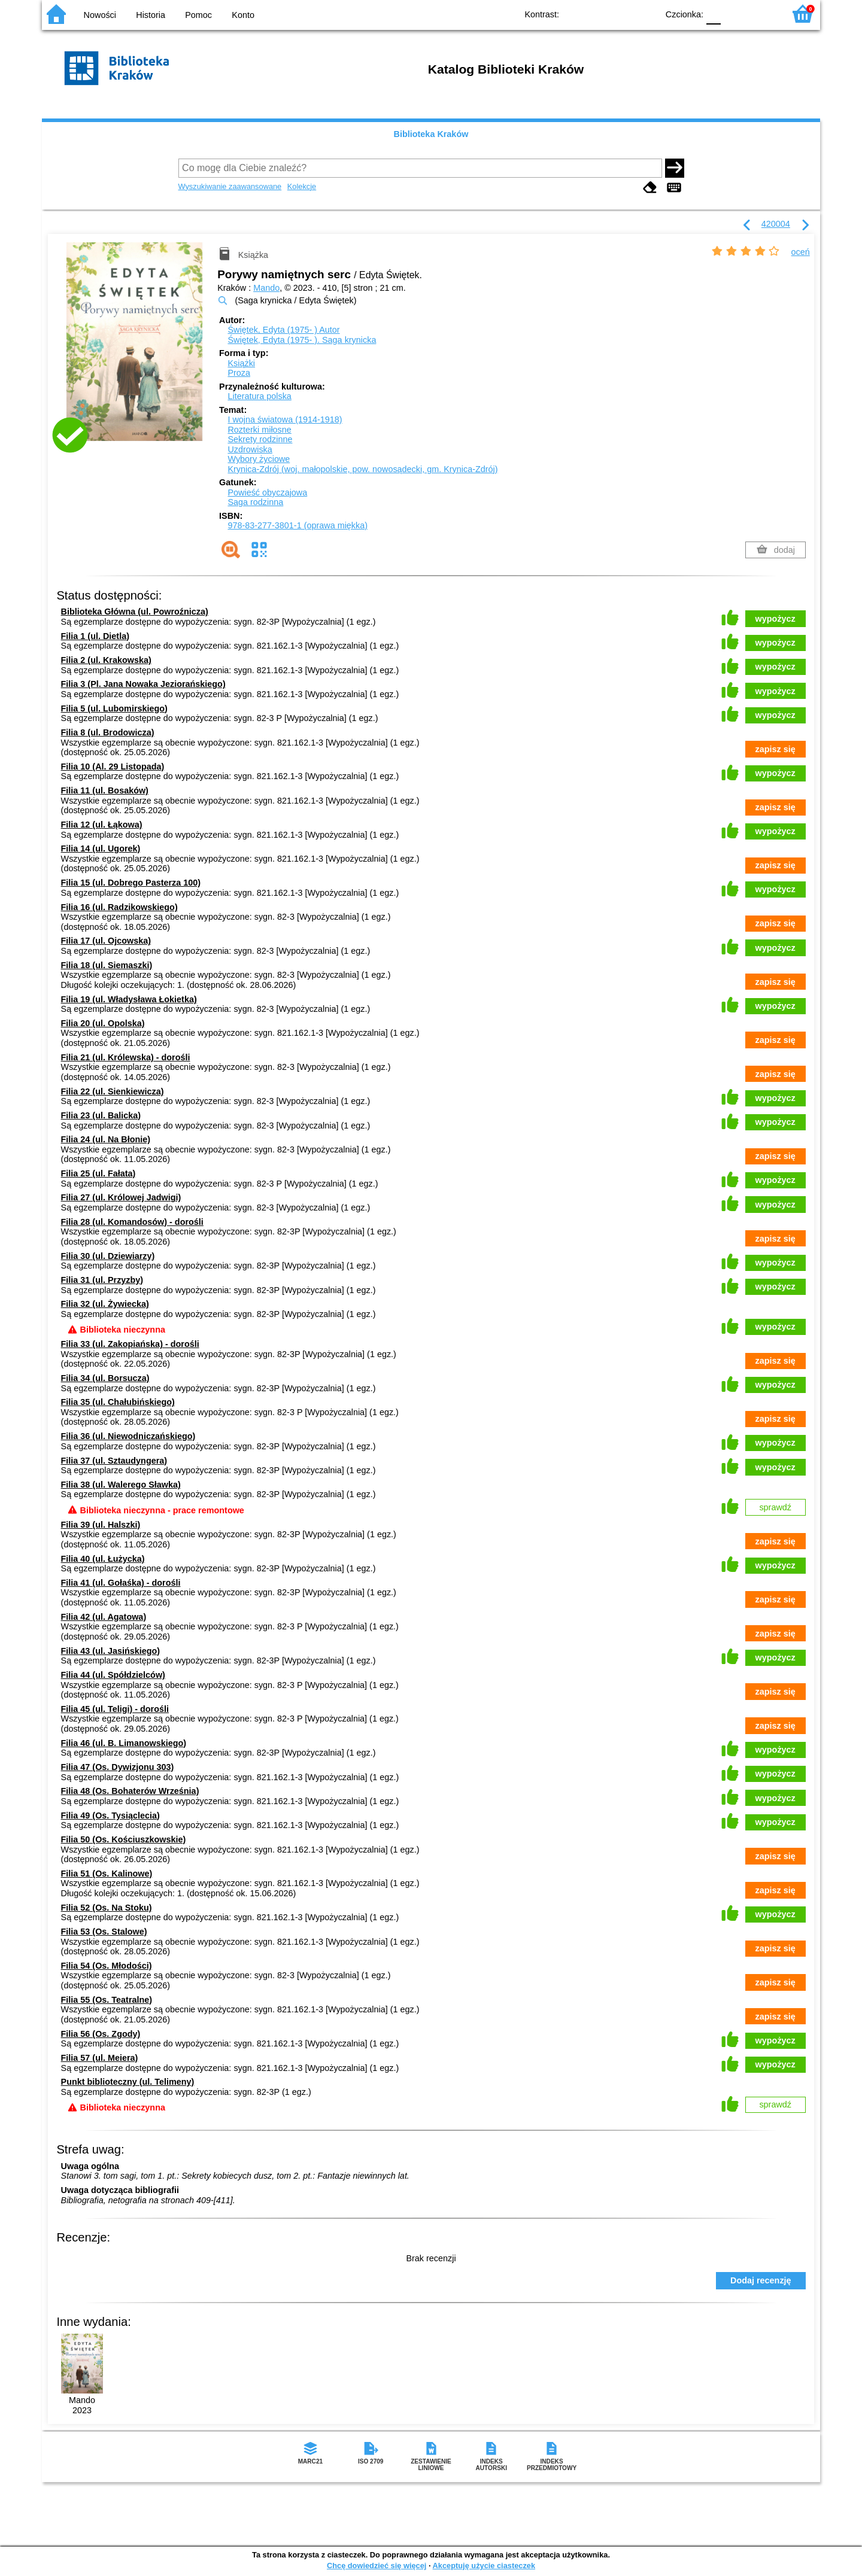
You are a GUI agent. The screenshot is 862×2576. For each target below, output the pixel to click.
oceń (800, 252)
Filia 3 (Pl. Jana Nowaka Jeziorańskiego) (143, 684)
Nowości (100, 15)
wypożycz (775, 619)
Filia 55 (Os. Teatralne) (107, 2000)
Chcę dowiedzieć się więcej (376, 2565)
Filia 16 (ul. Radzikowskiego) (119, 907)
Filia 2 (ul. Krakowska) (106, 660)
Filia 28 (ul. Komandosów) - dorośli (132, 1222)
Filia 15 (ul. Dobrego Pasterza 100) (131, 882)
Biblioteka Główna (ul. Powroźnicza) (134, 611)
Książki (241, 363)
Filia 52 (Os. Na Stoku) (106, 1907)
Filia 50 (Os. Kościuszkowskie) (123, 1839)
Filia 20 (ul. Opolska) (103, 1023)
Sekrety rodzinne (259, 439)
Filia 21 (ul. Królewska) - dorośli (125, 1057)
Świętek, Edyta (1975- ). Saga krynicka (301, 340)
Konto (243, 15)
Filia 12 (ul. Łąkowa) (101, 824)
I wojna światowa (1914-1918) (284, 419)
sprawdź (775, 1507)
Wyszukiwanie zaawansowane (230, 186)
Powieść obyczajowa (267, 492)
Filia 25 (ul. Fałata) (98, 1173)
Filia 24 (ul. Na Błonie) (106, 1139)
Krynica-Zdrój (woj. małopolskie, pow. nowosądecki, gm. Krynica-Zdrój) (362, 469)
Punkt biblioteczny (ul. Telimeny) (128, 2082)
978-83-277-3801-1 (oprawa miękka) (297, 525)
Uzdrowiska (249, 449)
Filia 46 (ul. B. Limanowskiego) (124, 1743)
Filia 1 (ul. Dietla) (95, 636)
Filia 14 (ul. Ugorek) (101, 848)
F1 (734, 13)
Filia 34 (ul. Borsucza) (105, 1378)
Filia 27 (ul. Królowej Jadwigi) (121, 1197)
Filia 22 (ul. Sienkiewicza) (112, 1091)
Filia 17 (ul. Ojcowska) (106, 940)
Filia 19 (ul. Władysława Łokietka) (129, 999)
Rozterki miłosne (259, 429)
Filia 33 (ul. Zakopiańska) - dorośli (130, 1344)
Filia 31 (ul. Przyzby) (102, 1280)
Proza (238, 373)
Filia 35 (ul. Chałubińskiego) (118, 1402)
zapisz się (775, 749)
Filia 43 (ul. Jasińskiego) (110, 1651)
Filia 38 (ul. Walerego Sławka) (121, 1484)
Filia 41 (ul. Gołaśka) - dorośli (121, 1582)
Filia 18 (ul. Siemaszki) (107, 965)
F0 (713, 13)
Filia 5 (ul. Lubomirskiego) (114, 708)
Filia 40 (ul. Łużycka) (103, 1559)
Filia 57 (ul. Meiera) (99, 2058)
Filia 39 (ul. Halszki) (101, 1524)
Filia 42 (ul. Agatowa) (104, 1617)
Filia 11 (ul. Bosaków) (104, 790)
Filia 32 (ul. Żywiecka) (105, 1304)
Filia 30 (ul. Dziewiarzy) (108, 1256)
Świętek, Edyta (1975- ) (283, 329)
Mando (266, 288)
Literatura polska (259, 396)
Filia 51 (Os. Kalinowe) (107, 1873)
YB (621, 13)
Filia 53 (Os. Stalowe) (104, 1931)
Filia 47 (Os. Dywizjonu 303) (117, 1767)
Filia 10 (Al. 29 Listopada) (113, 766)
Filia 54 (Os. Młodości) (106, 1965)
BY (645, 13)
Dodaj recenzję (760, 2280)
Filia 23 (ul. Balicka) (101, 1115)
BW (597, 13)
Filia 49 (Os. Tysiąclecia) (110, 1815)
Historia (150, 15)
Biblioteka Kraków (431, 134)
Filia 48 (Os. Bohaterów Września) (130, 1791)
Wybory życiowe (258, 459)
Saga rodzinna (255, 502)
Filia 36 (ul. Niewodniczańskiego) (128, 1436)
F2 (761, 13)
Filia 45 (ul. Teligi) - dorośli (115, 1709)
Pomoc (198, 15)
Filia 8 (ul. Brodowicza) (107, 732)
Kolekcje (301, 186)
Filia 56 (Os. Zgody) (101, 2034)
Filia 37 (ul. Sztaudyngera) (114, 1460)
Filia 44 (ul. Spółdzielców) (113, 1675)
